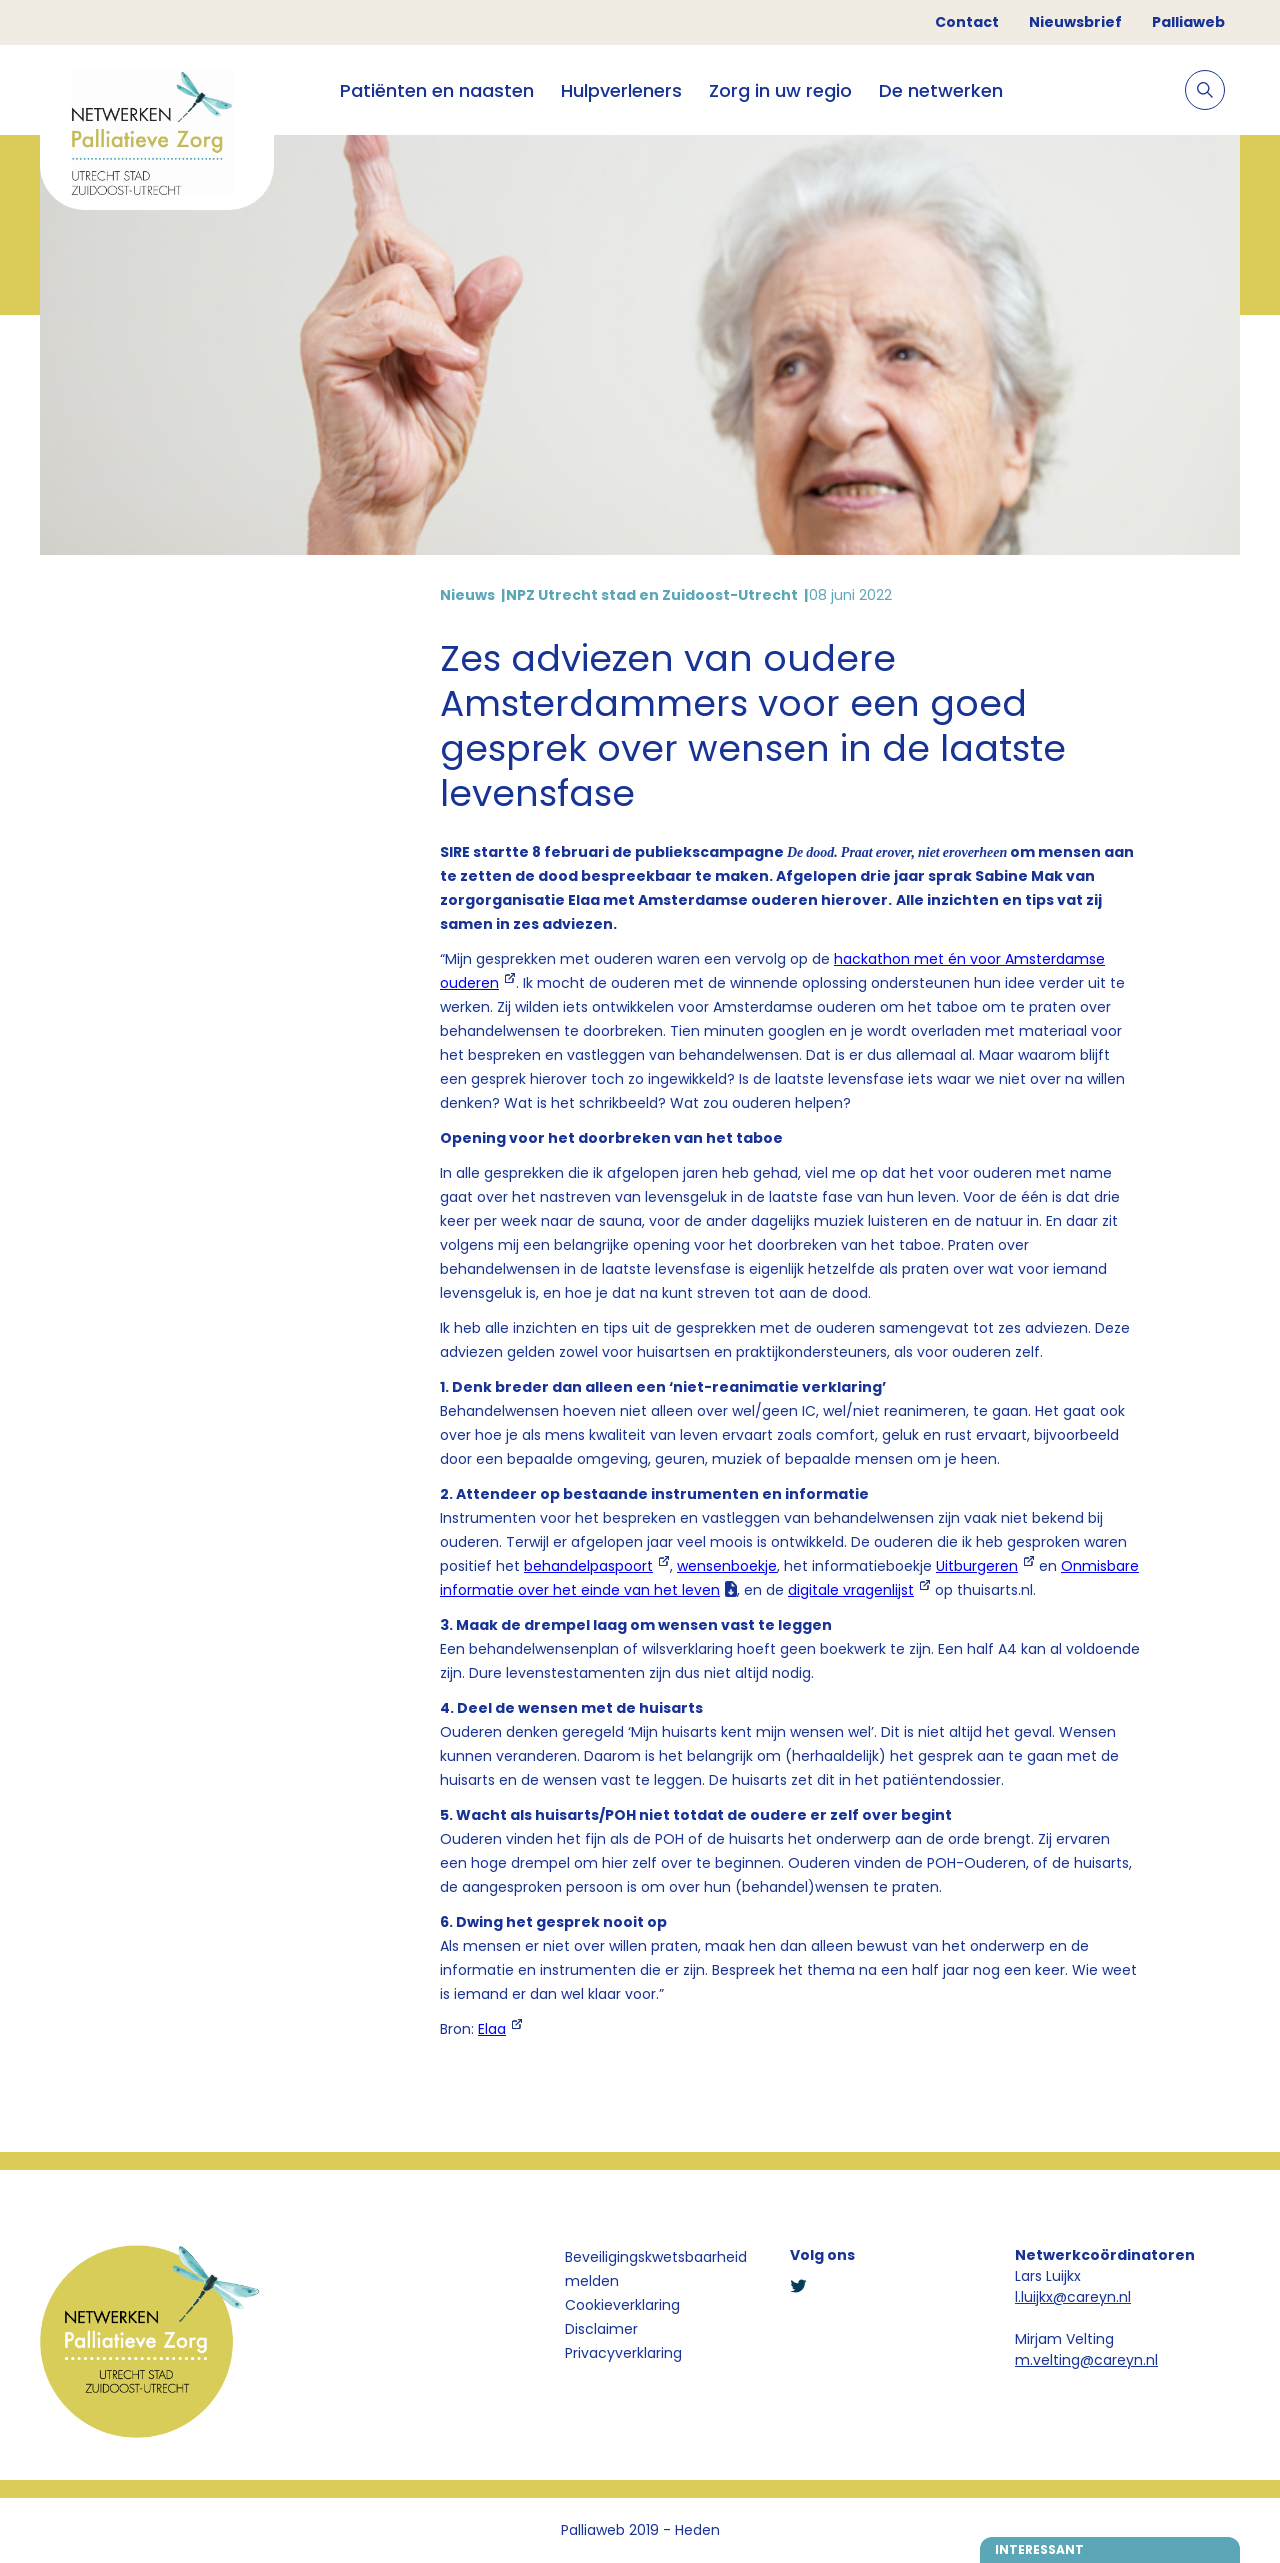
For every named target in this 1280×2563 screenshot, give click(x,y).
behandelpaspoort (588, 1566)
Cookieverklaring (622, 2305)
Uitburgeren (977, 1566)
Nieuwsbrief (1075, 22)
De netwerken (941, 90)
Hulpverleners (621, 90)
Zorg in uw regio (780, 90)
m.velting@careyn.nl (1086, 2360)
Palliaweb (1188, 22)
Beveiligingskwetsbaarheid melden (656, 2269)
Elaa (492, 2029)
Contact (967, 22)
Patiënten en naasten (437, 90)
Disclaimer (601, 2329)
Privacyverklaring (623, 2353)
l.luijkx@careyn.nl (1073, 2297)
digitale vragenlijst (851, 1590)
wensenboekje (727, 1566)
